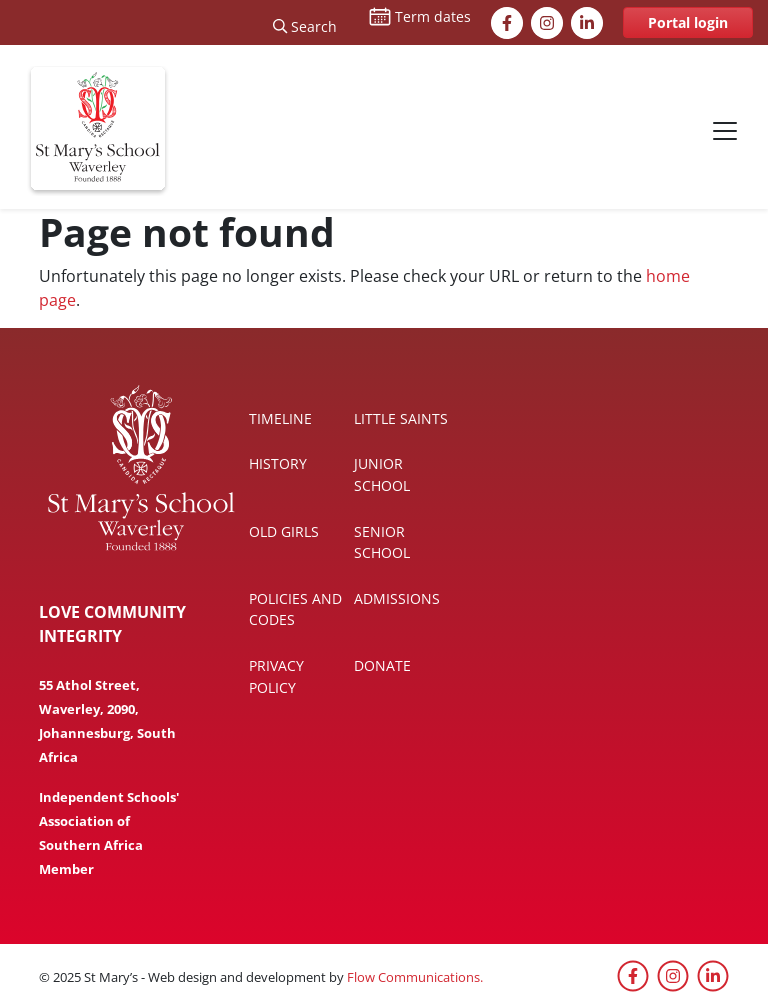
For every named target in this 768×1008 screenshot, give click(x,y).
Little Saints (401, 418)
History (278, 463)
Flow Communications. (415, 977)
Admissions (397, 598)
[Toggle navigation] (725, 131)
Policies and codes (295, 609)
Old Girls (284, 531)
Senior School (382, 542)
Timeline (280, 418)
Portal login (688, 22)
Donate (382, 665)
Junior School (382, 474)
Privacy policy (276, 676)
